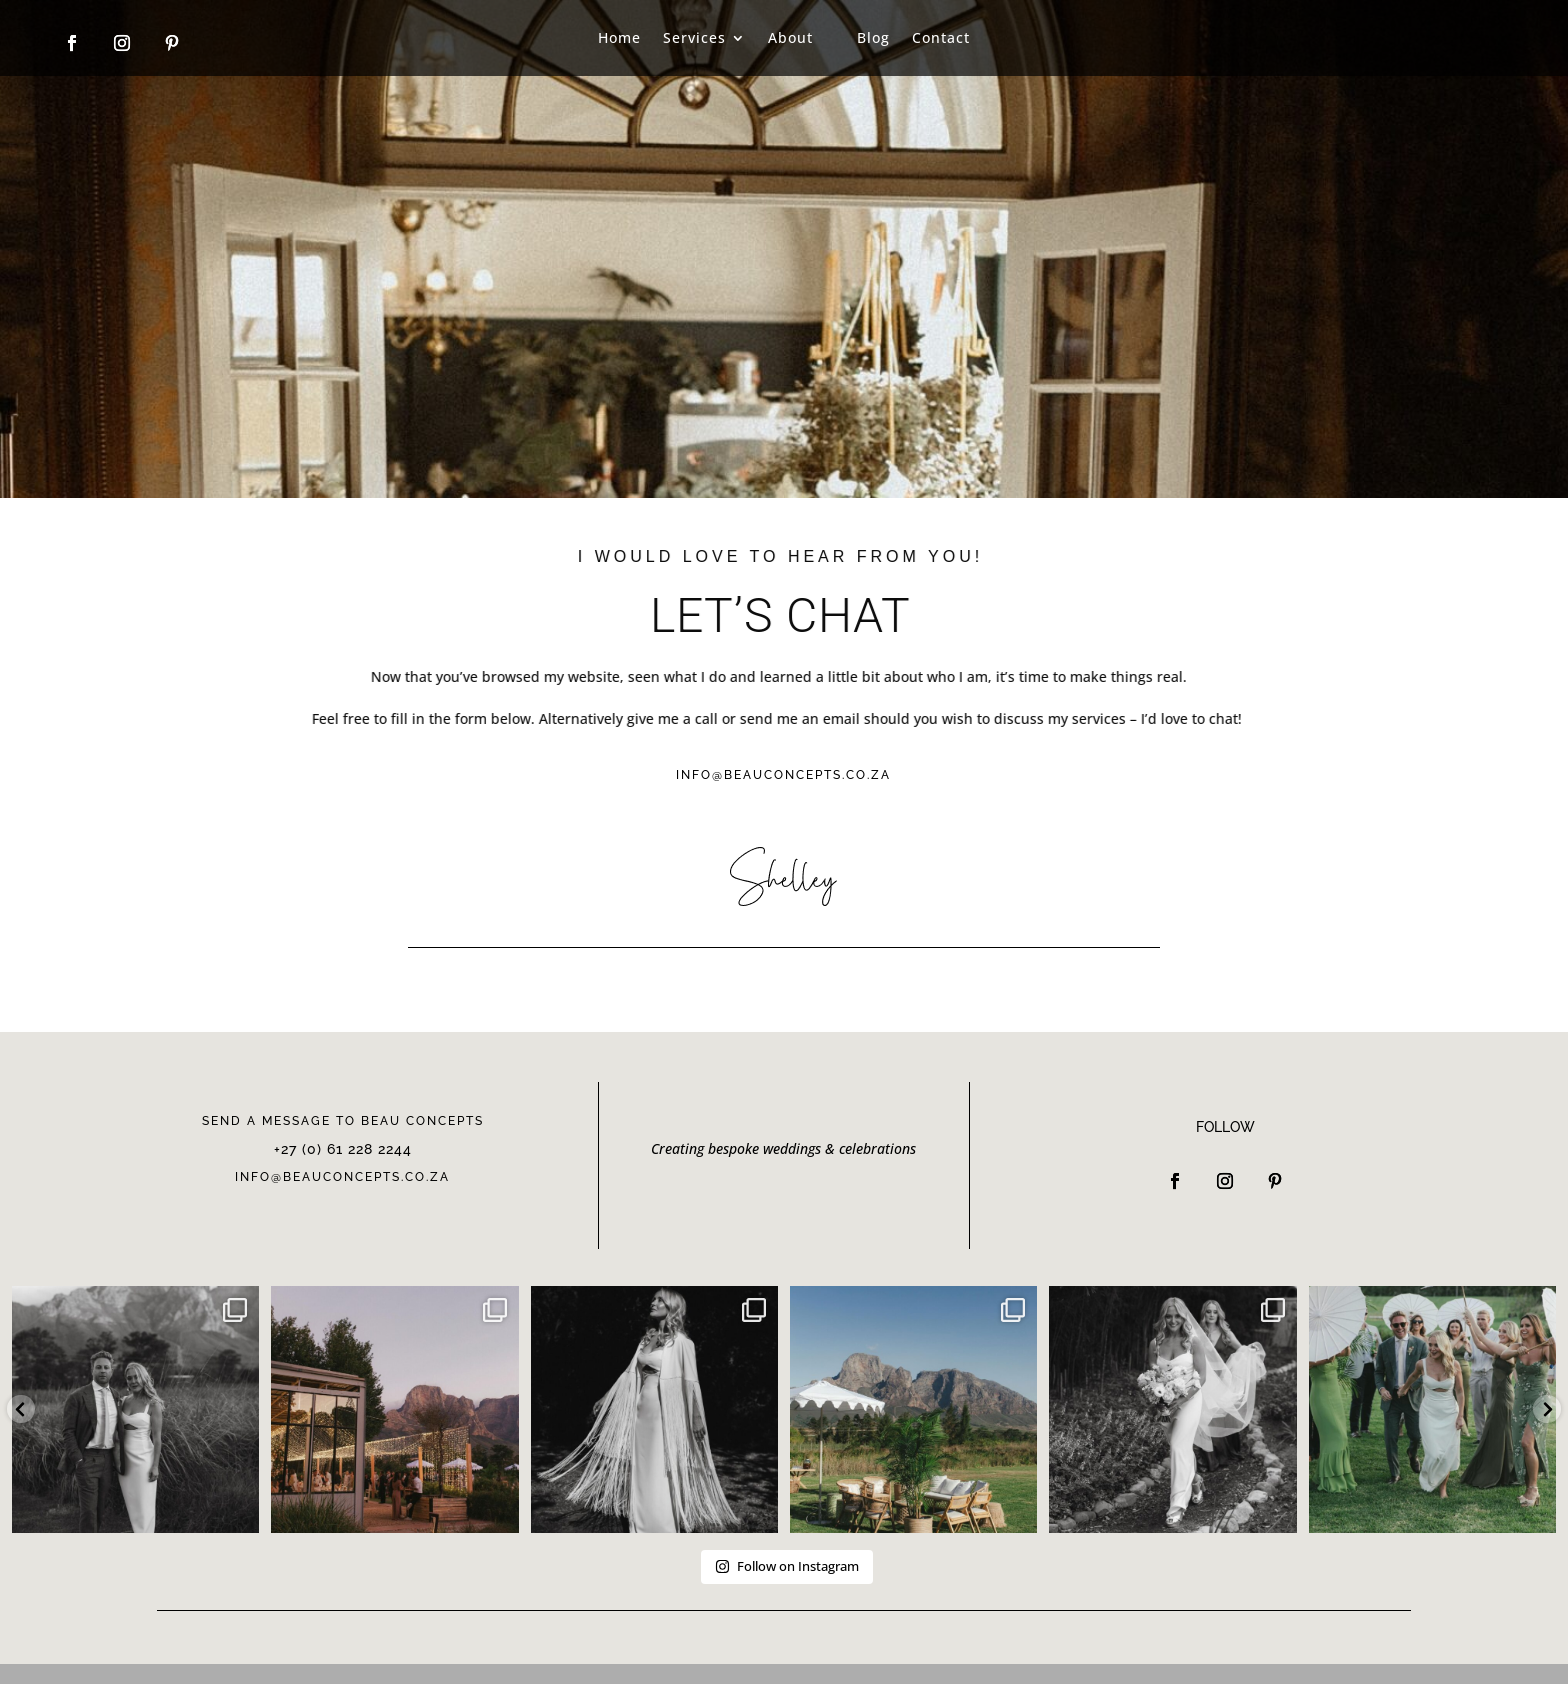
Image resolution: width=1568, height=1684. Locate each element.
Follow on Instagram (787, 1566)
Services (694, 37)
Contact (941, 37)
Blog (873, 37)
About (790, 37)
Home (619, 37)
